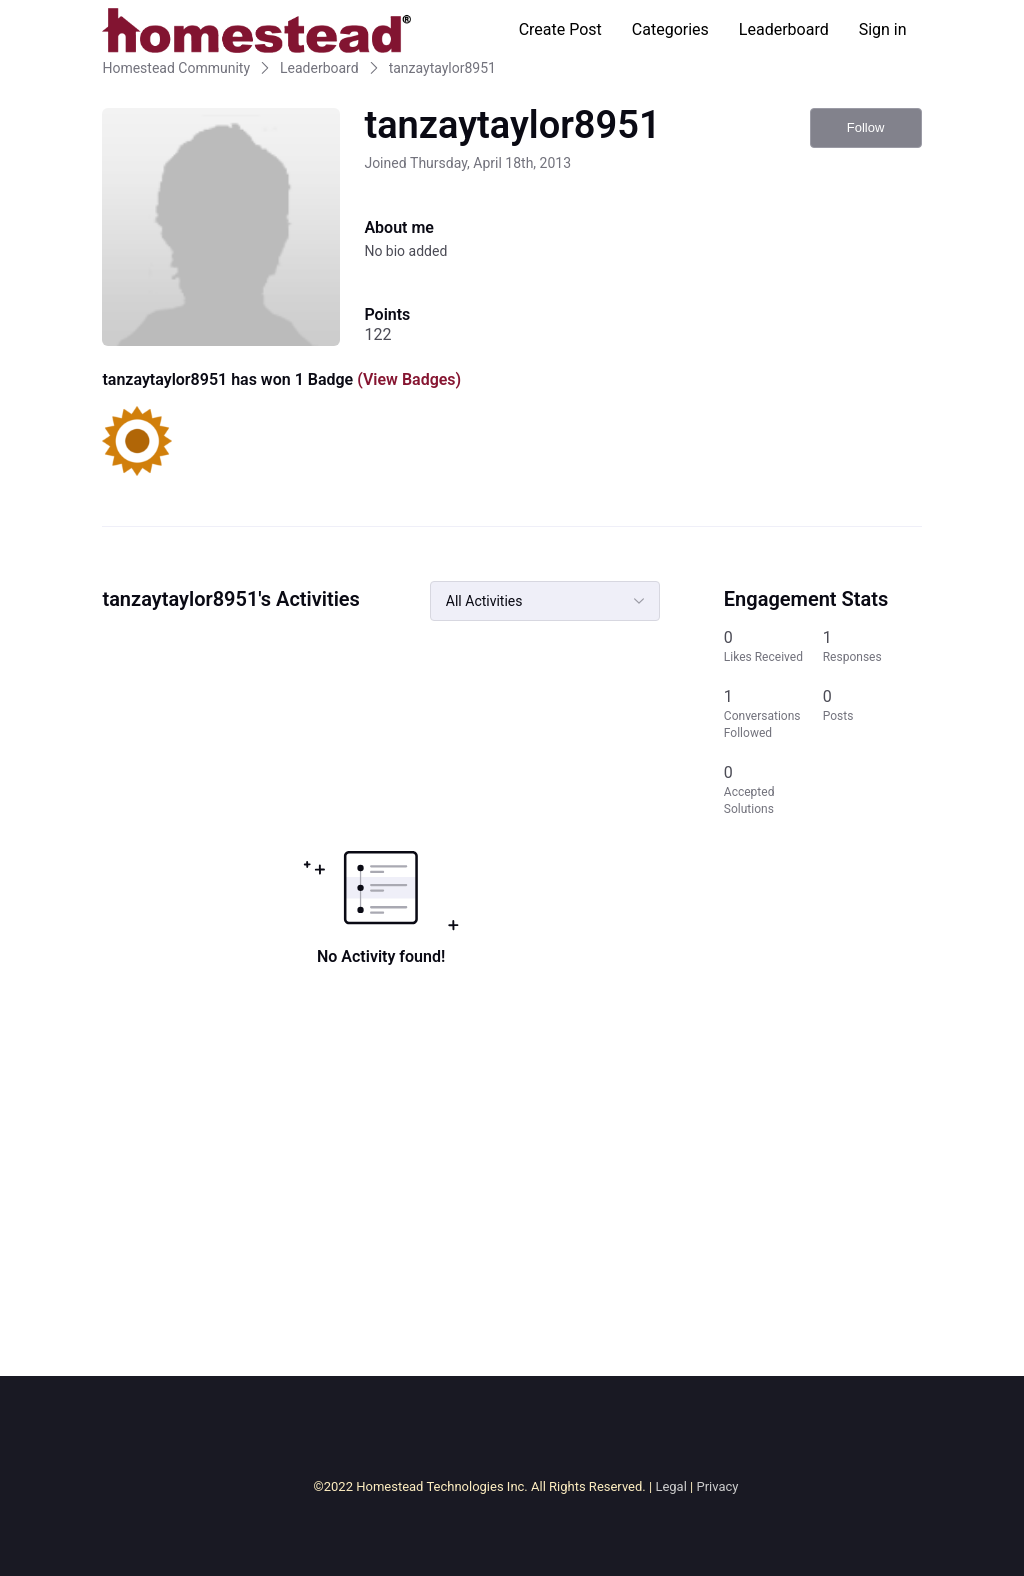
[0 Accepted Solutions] (773, 790)
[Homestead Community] (256, 30)
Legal (670, 1486)
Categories (670, 29)
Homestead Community (176, 68)
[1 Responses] (872, 646)
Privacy (717, 1486)
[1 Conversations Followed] (773, 714)
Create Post (560, 29)
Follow (866, 127)
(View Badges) (407, 379)
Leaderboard (784, 29)
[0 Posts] (872, 714)
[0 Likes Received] (773, 646)
